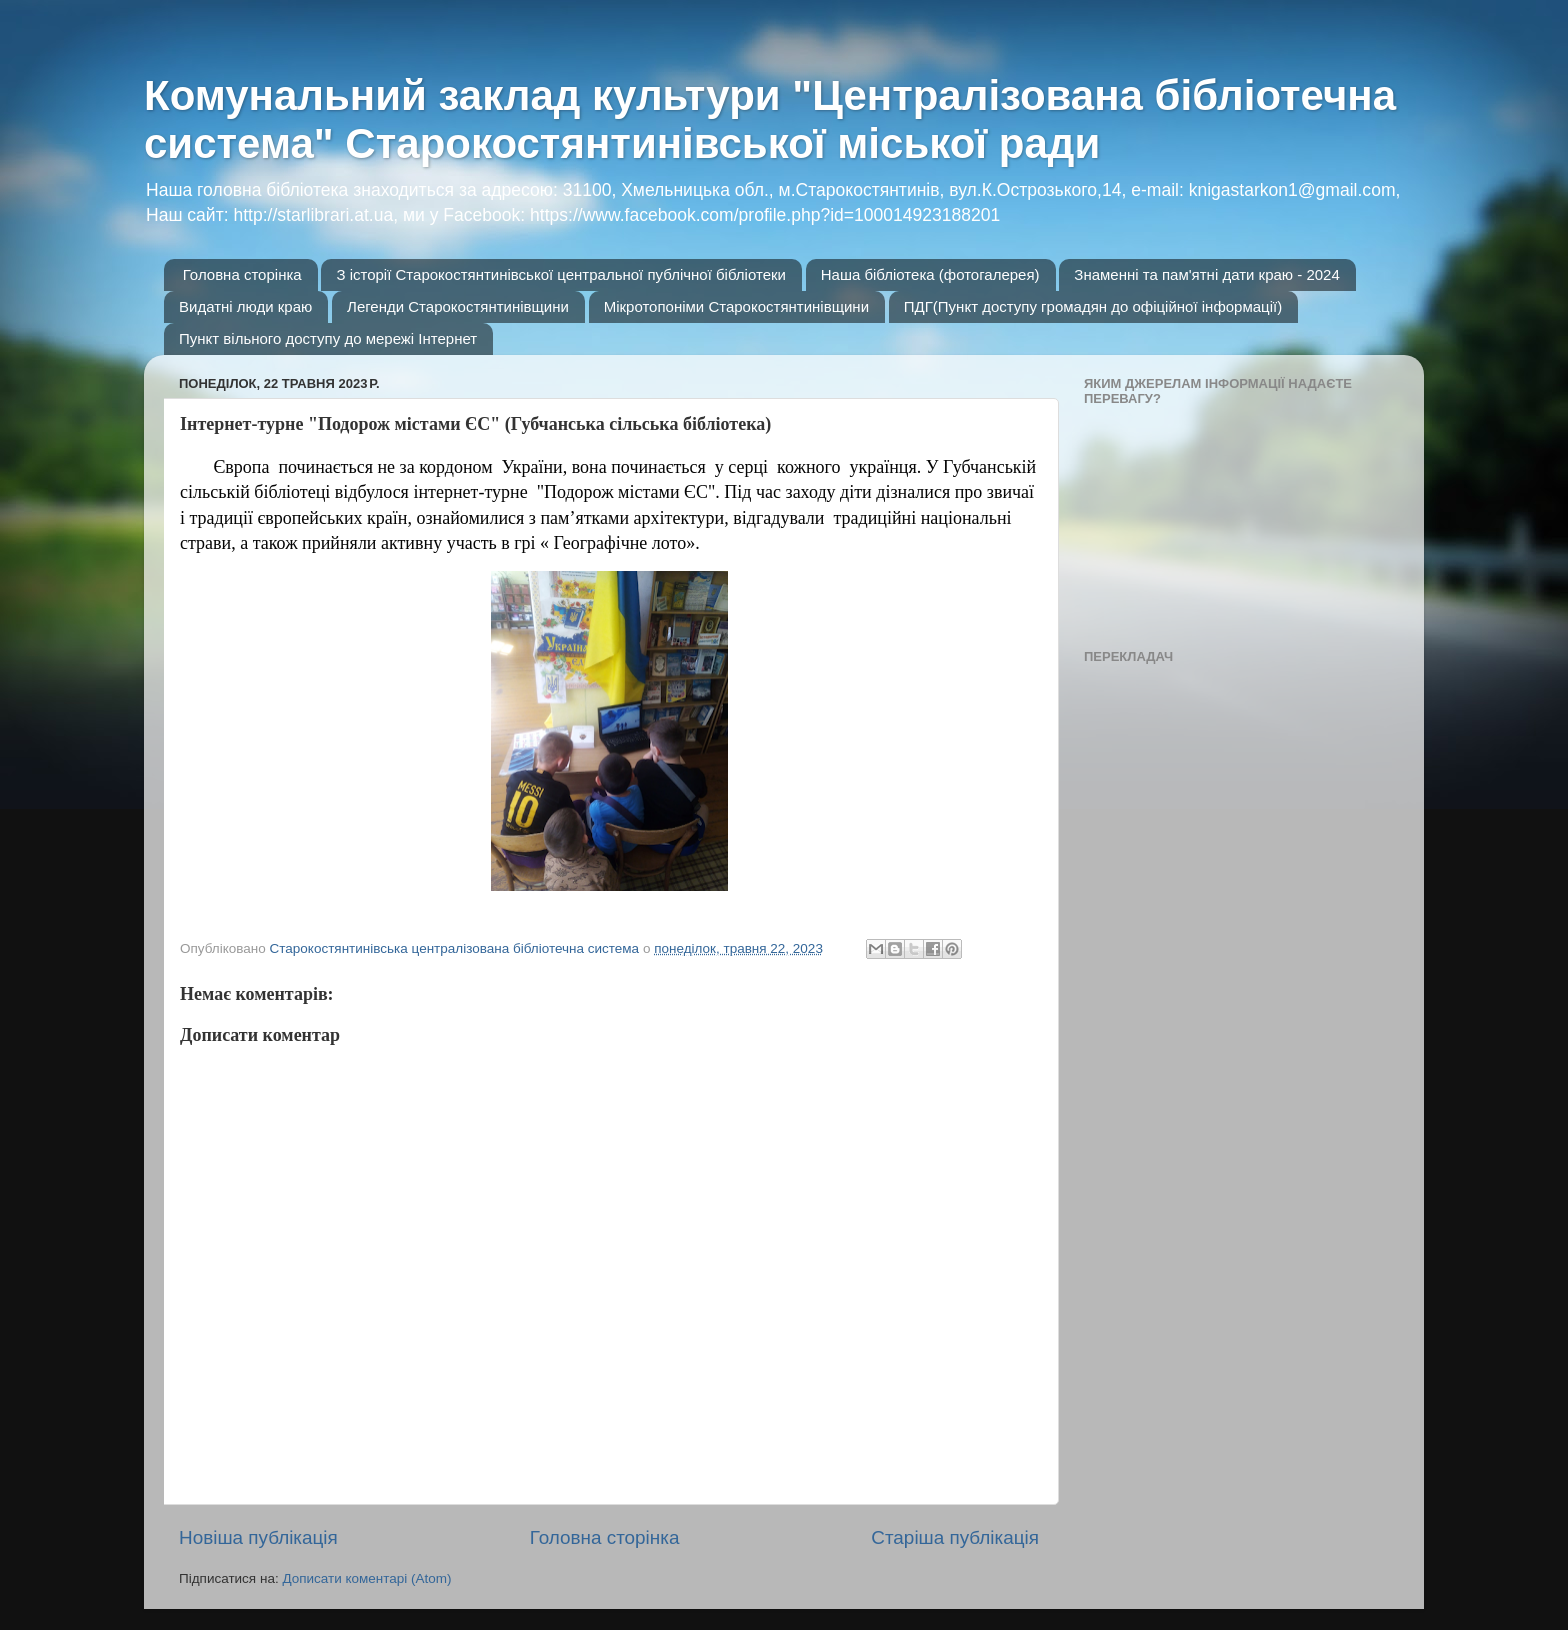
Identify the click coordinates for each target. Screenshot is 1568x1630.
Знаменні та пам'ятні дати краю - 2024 (1206, 274)
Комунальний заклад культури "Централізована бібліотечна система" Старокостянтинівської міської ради (770, 119)
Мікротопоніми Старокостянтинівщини (736, 306)
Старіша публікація (955, 1537)
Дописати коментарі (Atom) (366, 1578)
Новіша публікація (258, 1537)
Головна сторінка (242, 274)
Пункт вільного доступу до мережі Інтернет (328, 338)
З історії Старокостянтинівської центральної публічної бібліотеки (561, 274)
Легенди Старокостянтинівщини (458, 306)
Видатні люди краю (245, 306)
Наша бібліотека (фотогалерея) (930, 274)
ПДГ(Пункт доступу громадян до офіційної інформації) (1093, 306)
